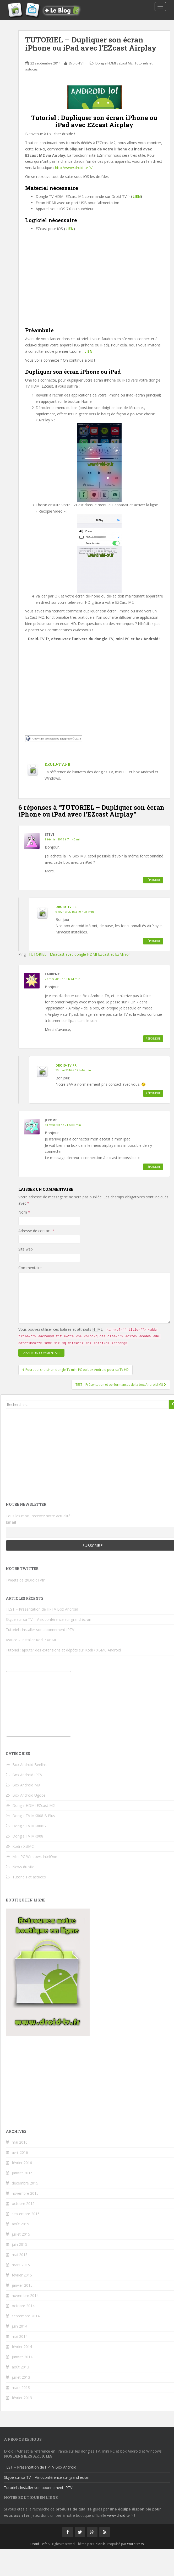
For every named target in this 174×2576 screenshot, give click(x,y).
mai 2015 (20, 2254)
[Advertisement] (94, 283)
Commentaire (30, 1267)
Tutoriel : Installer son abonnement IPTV (40, 1629)
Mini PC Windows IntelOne (34, 1856)
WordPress (135, 2544)
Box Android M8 (26, 1784)
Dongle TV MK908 (27, 1836)
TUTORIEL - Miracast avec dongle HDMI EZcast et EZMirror (79, 954)
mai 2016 (20, 2142)
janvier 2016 (22, 2172)
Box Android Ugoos (29, 1795)
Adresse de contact (36, 1230)
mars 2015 (21, 2264)
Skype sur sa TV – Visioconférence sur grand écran (48, 1619)
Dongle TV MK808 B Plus (33, 1815)
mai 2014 (20, 2336)
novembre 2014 (25, 2295)
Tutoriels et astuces (29, 1876)
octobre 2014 (23, 2305)
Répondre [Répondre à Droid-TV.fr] (153, 941)
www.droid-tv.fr (120, 2515)
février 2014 (22, 2346)
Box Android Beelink (29, 1764)
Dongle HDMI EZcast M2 (114, 63)
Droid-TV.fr (77, 63)
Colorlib (99, 2544)
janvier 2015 (22, 2285)
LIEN (137, 196)
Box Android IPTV (27, 1774)
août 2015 (20, 2223)
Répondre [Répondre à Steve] (153, 880)
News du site (23, 1866)
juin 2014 (19, 2326)
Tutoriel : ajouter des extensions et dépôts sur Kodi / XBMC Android (63, 1650)
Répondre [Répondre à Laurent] (153, 1038)
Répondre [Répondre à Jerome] (153, 1167)
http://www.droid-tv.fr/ (74, 167)
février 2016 (22, 2162)
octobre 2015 (23, 2203)
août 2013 (20, 2367)
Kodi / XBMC (23, 1846)
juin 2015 (19, 2244)
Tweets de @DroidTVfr (25, 1580)
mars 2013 (21, 2387)
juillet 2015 (21, 2234)
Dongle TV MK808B (29, 1825)
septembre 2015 (26, 2213)
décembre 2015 (25, 2183)
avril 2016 (20, 2152)
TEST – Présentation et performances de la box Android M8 (120, 1384)
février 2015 (22, 2275)
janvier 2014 (22, 2356)
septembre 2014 (26, 2315)
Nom (24, 1212)
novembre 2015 (25, 2193)
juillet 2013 (21, 2377)
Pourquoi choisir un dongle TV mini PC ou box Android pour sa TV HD (75, 1369)
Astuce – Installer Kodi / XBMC (31, 1639)
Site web (25, 1249)
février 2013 (22, 2397)
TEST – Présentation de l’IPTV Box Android (42, 1609)
